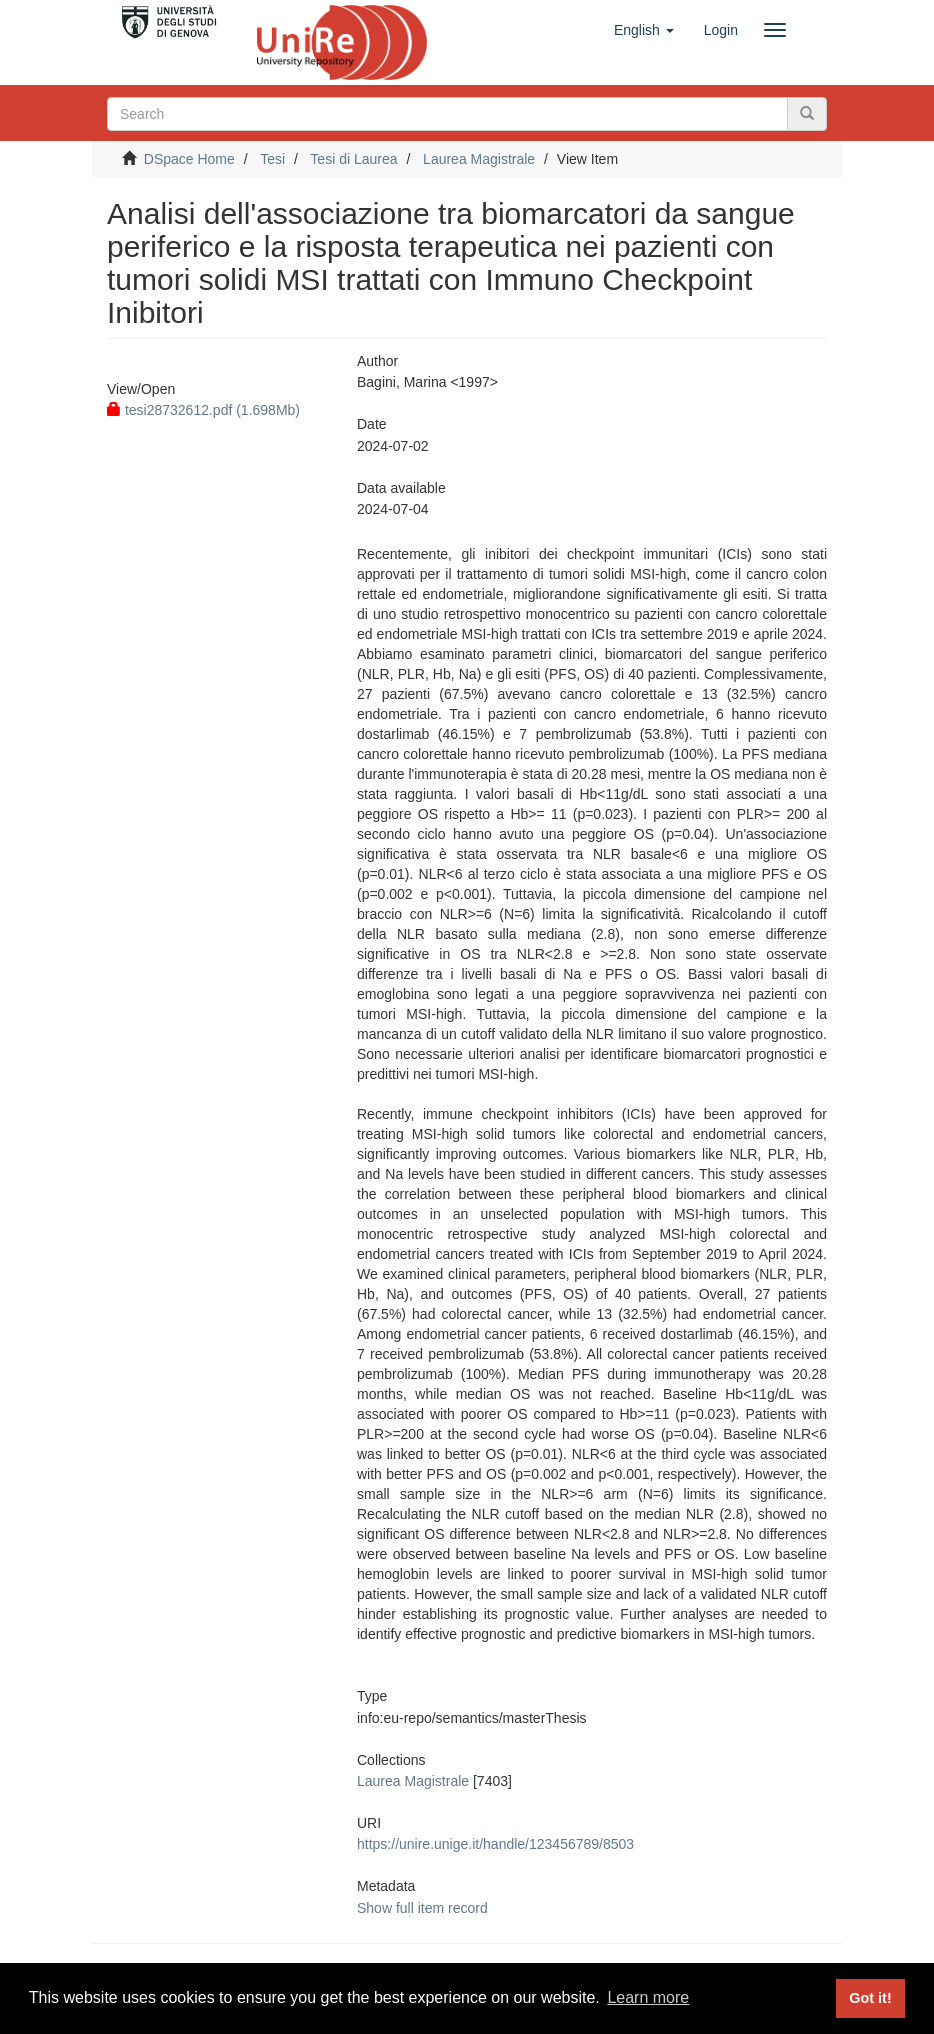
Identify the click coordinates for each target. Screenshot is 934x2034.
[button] (644, 30)
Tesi (272, 159)
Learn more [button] (648, 1997)
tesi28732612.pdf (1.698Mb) (203, 410)
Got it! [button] (870, 1998)
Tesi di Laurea (353, 159)
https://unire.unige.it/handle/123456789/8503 (495, 1844)
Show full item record (422, 1908)
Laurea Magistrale (479, 159)
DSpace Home (189, 159)
